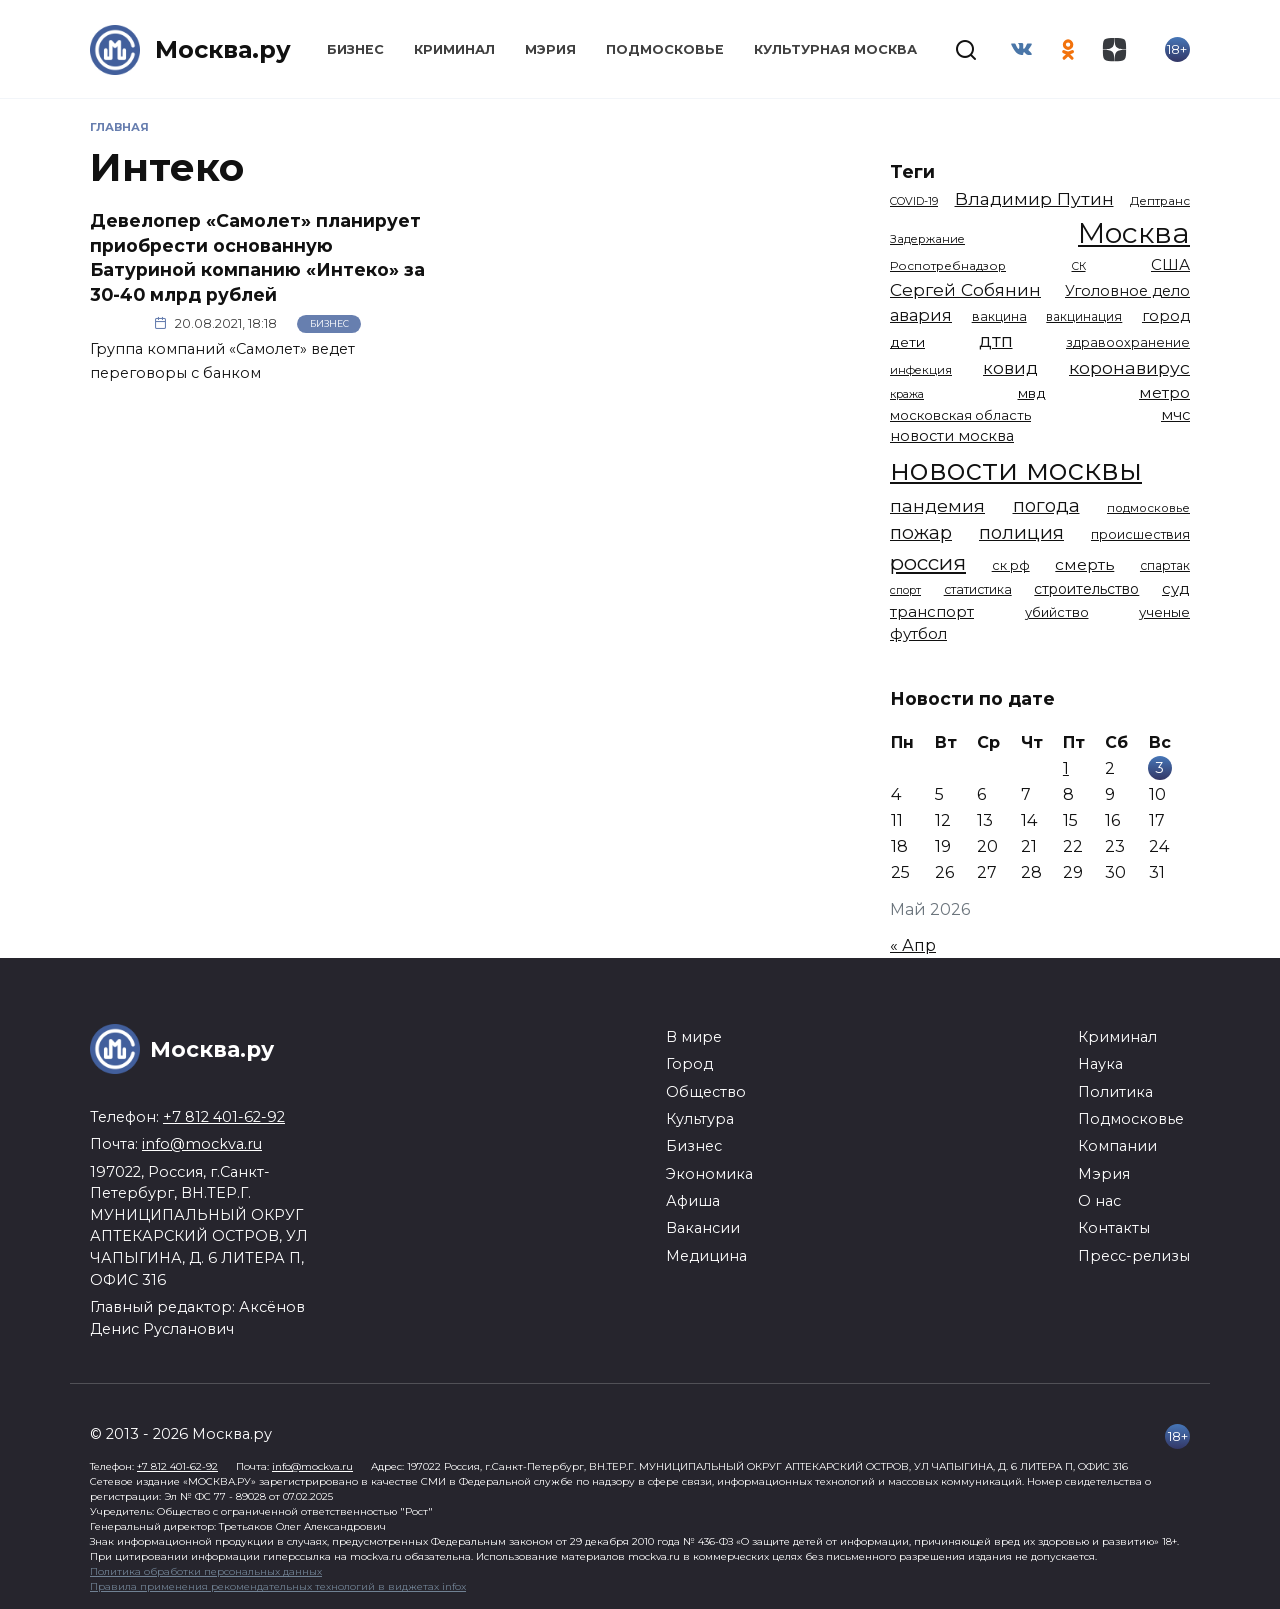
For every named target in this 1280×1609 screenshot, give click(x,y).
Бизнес (355, 49)
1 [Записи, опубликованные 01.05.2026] (1066, 768)
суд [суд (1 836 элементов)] (1176, 588)
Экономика (709, 1174)
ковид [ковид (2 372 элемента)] (1010, 368)
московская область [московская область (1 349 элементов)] (960, 415)
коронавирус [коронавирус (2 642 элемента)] (1129, 367)
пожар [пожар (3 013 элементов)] (921, 532)
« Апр (913, 945)
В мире (694, 1037)
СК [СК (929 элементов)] (1079, 266)
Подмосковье (665, 49)
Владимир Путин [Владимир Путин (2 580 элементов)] (1034, 198)
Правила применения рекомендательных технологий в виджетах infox (278, 1586)
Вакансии (703, 1228)
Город (689, 1064)
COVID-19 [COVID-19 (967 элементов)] (914, 201)
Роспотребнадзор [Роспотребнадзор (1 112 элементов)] (948, 266)
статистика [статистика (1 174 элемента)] (978, 589)
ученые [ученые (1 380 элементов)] (1164, 612)
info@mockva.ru (202, 1144)
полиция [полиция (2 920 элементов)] (1021, 532)
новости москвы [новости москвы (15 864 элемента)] (1016, 469)
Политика (1115, 1092)
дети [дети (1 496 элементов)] (907, 342)
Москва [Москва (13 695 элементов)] (1134, 232)
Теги (912, 171)
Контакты (1114, 1228)
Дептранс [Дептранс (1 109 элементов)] (1160, 201)
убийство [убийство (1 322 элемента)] (1057, 612)
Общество (706, 1092)
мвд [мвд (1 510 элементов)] (1032, 393)
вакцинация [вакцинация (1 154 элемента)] (1084, 316)
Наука (1100, 1064)
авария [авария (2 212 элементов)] (921, 315)
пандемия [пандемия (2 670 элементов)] (937, 505)
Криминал (454, 49)
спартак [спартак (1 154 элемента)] (1165, 565)
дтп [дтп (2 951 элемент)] (996, 340)
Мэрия (550, 49)
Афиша (693, 1201)
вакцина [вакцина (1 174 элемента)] (999, 316)
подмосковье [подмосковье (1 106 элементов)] (1148, 508)
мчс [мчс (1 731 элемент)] (1175, 415)
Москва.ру (223, 49)
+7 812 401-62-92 (224, 1117)
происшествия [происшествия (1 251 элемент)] (1140, 534)
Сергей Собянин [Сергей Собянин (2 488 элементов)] (965, 289)
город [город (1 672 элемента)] (1166, 316)
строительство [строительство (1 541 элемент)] (1086, 589)
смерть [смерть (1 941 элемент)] (1084, 564)
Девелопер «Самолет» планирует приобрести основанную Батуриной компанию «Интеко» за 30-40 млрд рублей (257, 257)
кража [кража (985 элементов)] (907, 394)
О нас (1099, 1201)
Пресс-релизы (1134, 1256)
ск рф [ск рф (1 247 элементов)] (1011, 565)
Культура (700, 1119)
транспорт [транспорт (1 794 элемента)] (932, 612)
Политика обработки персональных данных (206, 1571)
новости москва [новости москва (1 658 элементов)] (952, 436)
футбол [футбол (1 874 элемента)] (918, 633)
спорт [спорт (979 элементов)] (905, 590)
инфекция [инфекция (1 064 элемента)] (921, 370)
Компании (1117, 1146)
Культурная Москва (835, 49)
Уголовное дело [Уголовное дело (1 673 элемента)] (1127, 291)
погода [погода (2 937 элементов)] (1046, 505)
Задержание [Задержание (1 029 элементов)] (927, 239)
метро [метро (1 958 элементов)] (1164, 392)
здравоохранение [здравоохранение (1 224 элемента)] (1128, 342)
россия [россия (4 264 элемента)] (928, 562)
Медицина (706, 1256)
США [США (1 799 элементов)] (1170, 264)
